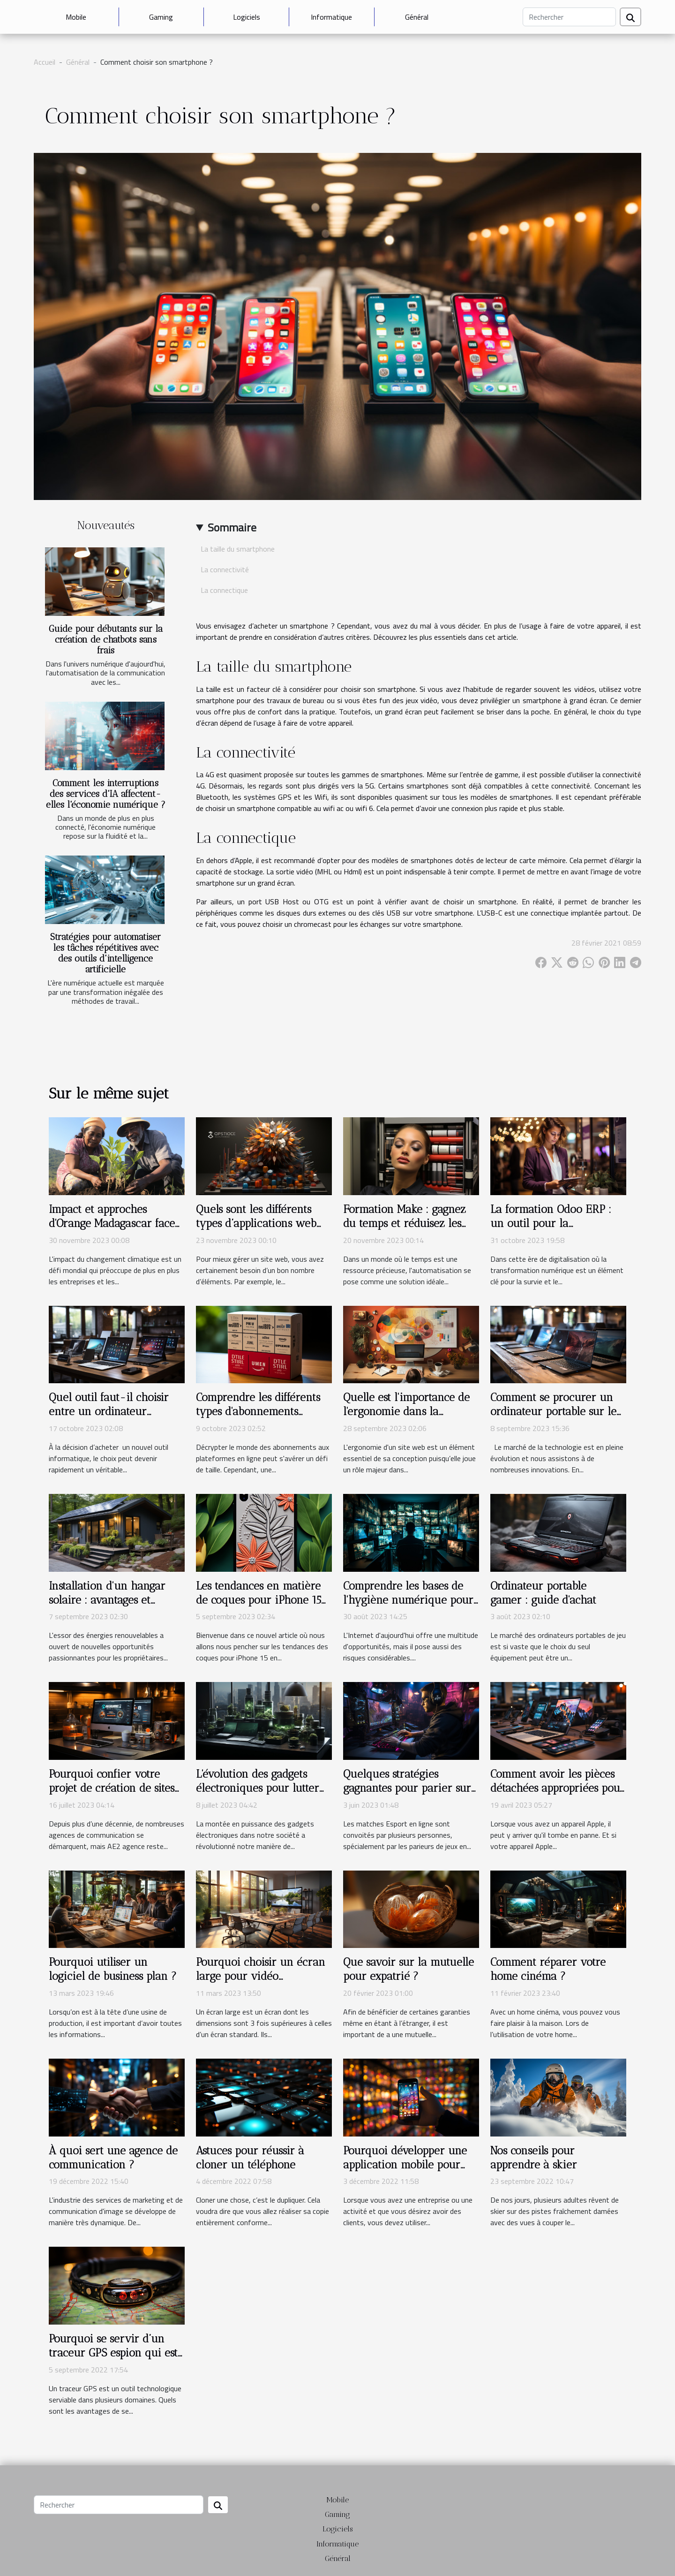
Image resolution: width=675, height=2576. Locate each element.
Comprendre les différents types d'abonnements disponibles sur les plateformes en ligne (258, 1418)
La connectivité (225, 569)
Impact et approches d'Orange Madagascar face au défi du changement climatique (112, 1230)
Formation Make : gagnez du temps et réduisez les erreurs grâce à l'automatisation (404, 1230)
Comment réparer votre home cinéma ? (548, 1969)
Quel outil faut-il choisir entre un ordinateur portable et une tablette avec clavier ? (109, 1418)
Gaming (161, 17)
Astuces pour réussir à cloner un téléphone (250, 2157)
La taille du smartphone (238, 548)
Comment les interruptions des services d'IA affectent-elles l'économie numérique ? (105, 794)
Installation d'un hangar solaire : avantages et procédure (107, 1600)
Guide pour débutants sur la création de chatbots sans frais (106, 639)
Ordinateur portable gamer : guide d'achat (543, 1592)
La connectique (224, 590)
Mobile (76, 17)
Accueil (44, 62)
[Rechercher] (569, 17)
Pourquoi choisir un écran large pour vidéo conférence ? (260, 1976)
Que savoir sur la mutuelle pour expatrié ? (408, 1969)
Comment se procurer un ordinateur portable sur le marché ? (553, 1411)
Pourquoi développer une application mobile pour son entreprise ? (405, 2164)
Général (416, 17)
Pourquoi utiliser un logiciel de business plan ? (113, 1969)
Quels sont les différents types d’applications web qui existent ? (256, 1223)
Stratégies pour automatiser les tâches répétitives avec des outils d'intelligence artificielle (105, 953)
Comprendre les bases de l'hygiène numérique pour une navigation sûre (408, 1600)
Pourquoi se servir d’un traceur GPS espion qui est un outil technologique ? (113, 2352)
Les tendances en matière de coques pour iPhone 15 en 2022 (258, 1600)
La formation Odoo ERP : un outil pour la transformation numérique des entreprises (556, 1230)
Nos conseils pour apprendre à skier (533, 2157)
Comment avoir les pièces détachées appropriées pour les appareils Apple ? (557, 1788)
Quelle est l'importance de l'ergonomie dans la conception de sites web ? (406, 1411)
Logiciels (246, 17)
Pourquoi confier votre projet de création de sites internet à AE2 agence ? (111, 1788)
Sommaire (232, 527)
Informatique (331, 17)
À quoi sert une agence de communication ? (113, 2157)
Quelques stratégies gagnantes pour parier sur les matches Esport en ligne (409, 1788)
